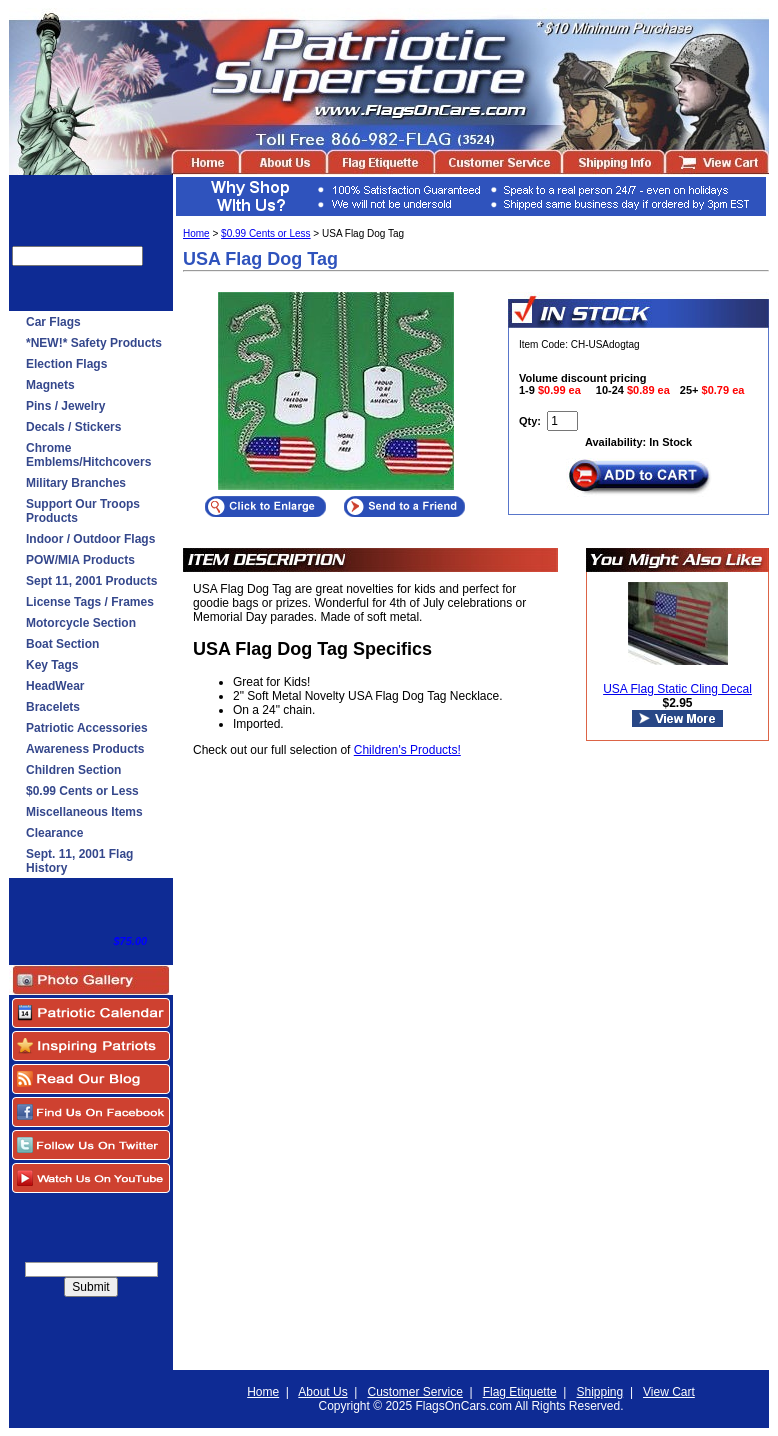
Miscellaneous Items (84, 812)
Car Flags (53, 322)
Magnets (50, 385)
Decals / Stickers (73, 427)
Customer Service (414, 1392)
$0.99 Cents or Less (82, 791)
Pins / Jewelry (65, 406)
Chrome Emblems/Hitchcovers (88, 455)
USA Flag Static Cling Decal (677, 689)
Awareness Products (85, 749)
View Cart (669, 1392)
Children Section (73, 770)
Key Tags (52, 665)
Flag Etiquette (520, 1392)
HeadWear (55, 686)
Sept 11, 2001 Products (91, 581)
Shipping (600, 1392)
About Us (322, 1392)
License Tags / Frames (90, 602)
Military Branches (76, 483)
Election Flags (66, 364)
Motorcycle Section (81, 623)
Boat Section (62, 644)
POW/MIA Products (80, 560)
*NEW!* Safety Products (94, 343)
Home (196, 233)
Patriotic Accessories (87, 728)
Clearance (54, 833)
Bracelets (53, 707)
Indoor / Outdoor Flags (90, 539)
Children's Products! (407, 750)
